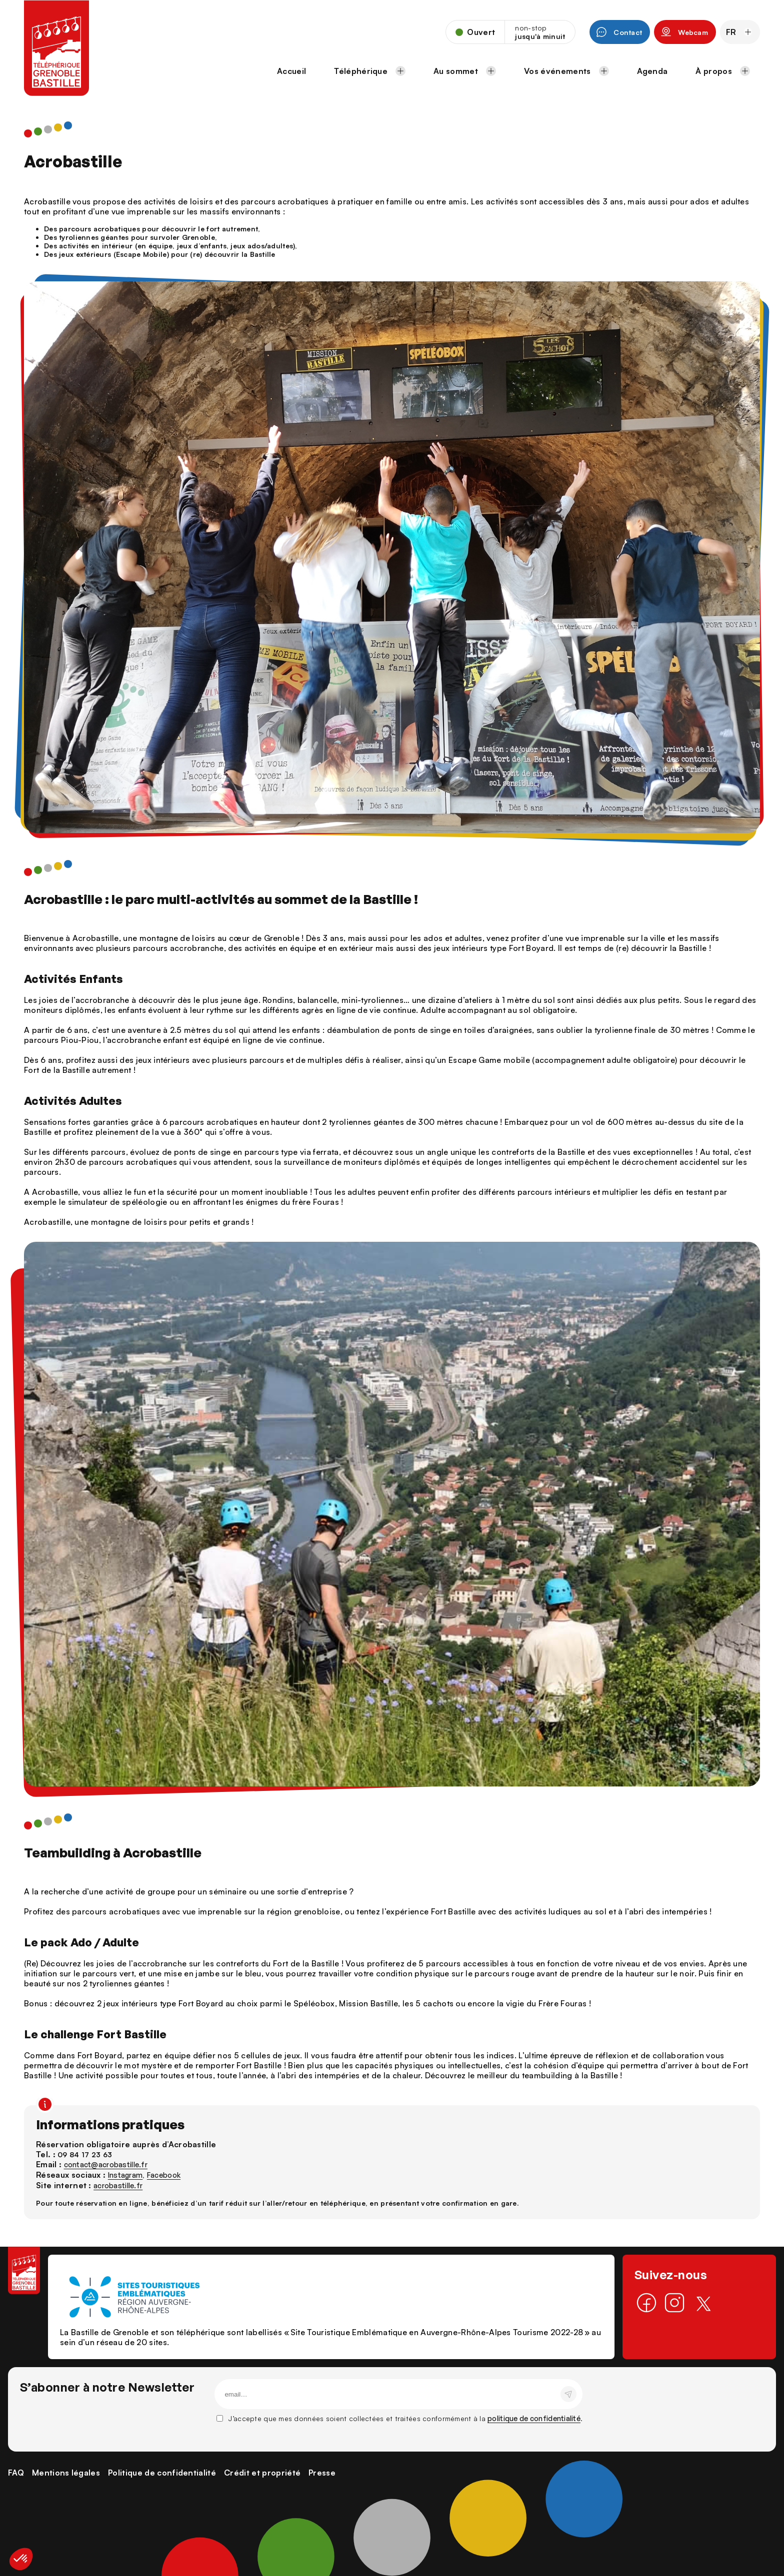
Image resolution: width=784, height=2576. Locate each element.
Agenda (652, 71)
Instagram (125, 2175)
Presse (322, 2473)
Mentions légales (66, 2473)
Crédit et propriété (262, 2473)
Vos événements (566, 71)
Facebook (163, 2175)
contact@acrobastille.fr (106, 2164)
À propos (723, 71)
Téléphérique (370, 71)
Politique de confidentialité (162, 2473)
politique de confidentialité (534, 2418)
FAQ (16, 2473)
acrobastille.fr (118, 2185)
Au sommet (465, 71)
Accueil (291, 71)
